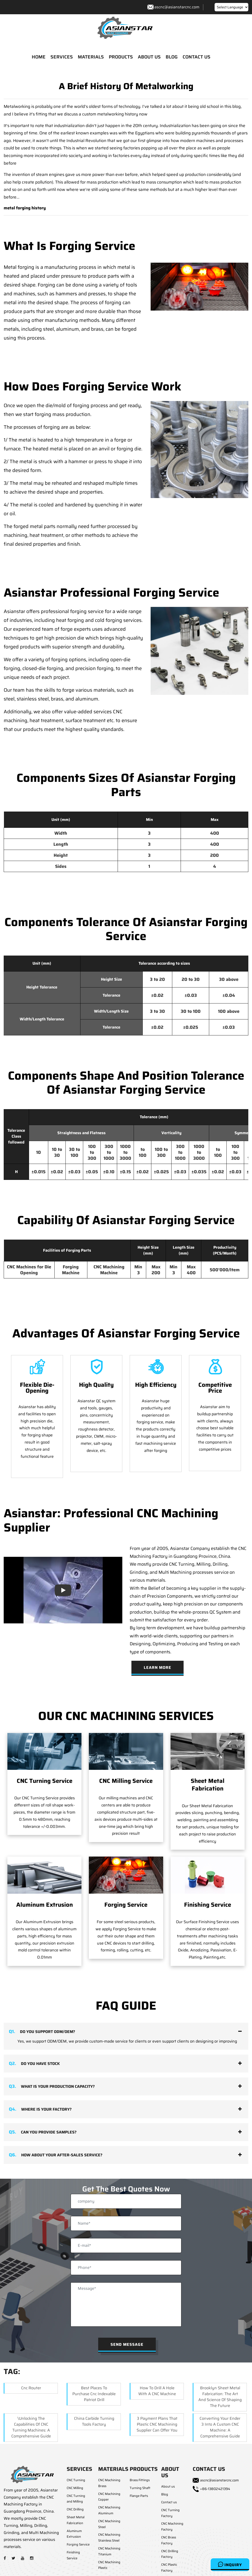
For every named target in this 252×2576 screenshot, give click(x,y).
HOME (39, 57)
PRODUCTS (121, 57)
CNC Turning (76, 2480)
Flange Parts (139, 2496)
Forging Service (125, 1905)
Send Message (126, 2345)
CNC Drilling (75, 2509)
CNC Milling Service (126, 1781)
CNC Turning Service (44, 1781)
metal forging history (25, 208)
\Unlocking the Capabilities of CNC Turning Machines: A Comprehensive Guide (31, 2427)
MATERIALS (91, 57)
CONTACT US (196, 57)
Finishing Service (207, 1905)
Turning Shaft (140, 2488)
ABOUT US (149, 57)
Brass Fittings (140, 2480)
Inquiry (230, 2564)
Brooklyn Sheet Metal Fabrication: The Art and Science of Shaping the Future (220, 2397)
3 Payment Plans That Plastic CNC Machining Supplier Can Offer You (157, 2424)
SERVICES (61, 57)
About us (168, 2487)
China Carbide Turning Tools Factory (94, 2422)
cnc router (31, 2388)
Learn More (157, 1668)
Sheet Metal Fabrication (207, 1785)
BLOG (172, 57)
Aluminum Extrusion (44, 1905)
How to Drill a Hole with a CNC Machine (157, 2391)
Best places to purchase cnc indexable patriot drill (94, 2394)
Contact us (169, 2502)
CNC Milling (75, 2488)
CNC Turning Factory (170, 2513)
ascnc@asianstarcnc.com (176, 7)
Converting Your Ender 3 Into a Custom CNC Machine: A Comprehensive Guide (220, 2427)
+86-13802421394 (215, 2489)
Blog (164, 2494)
